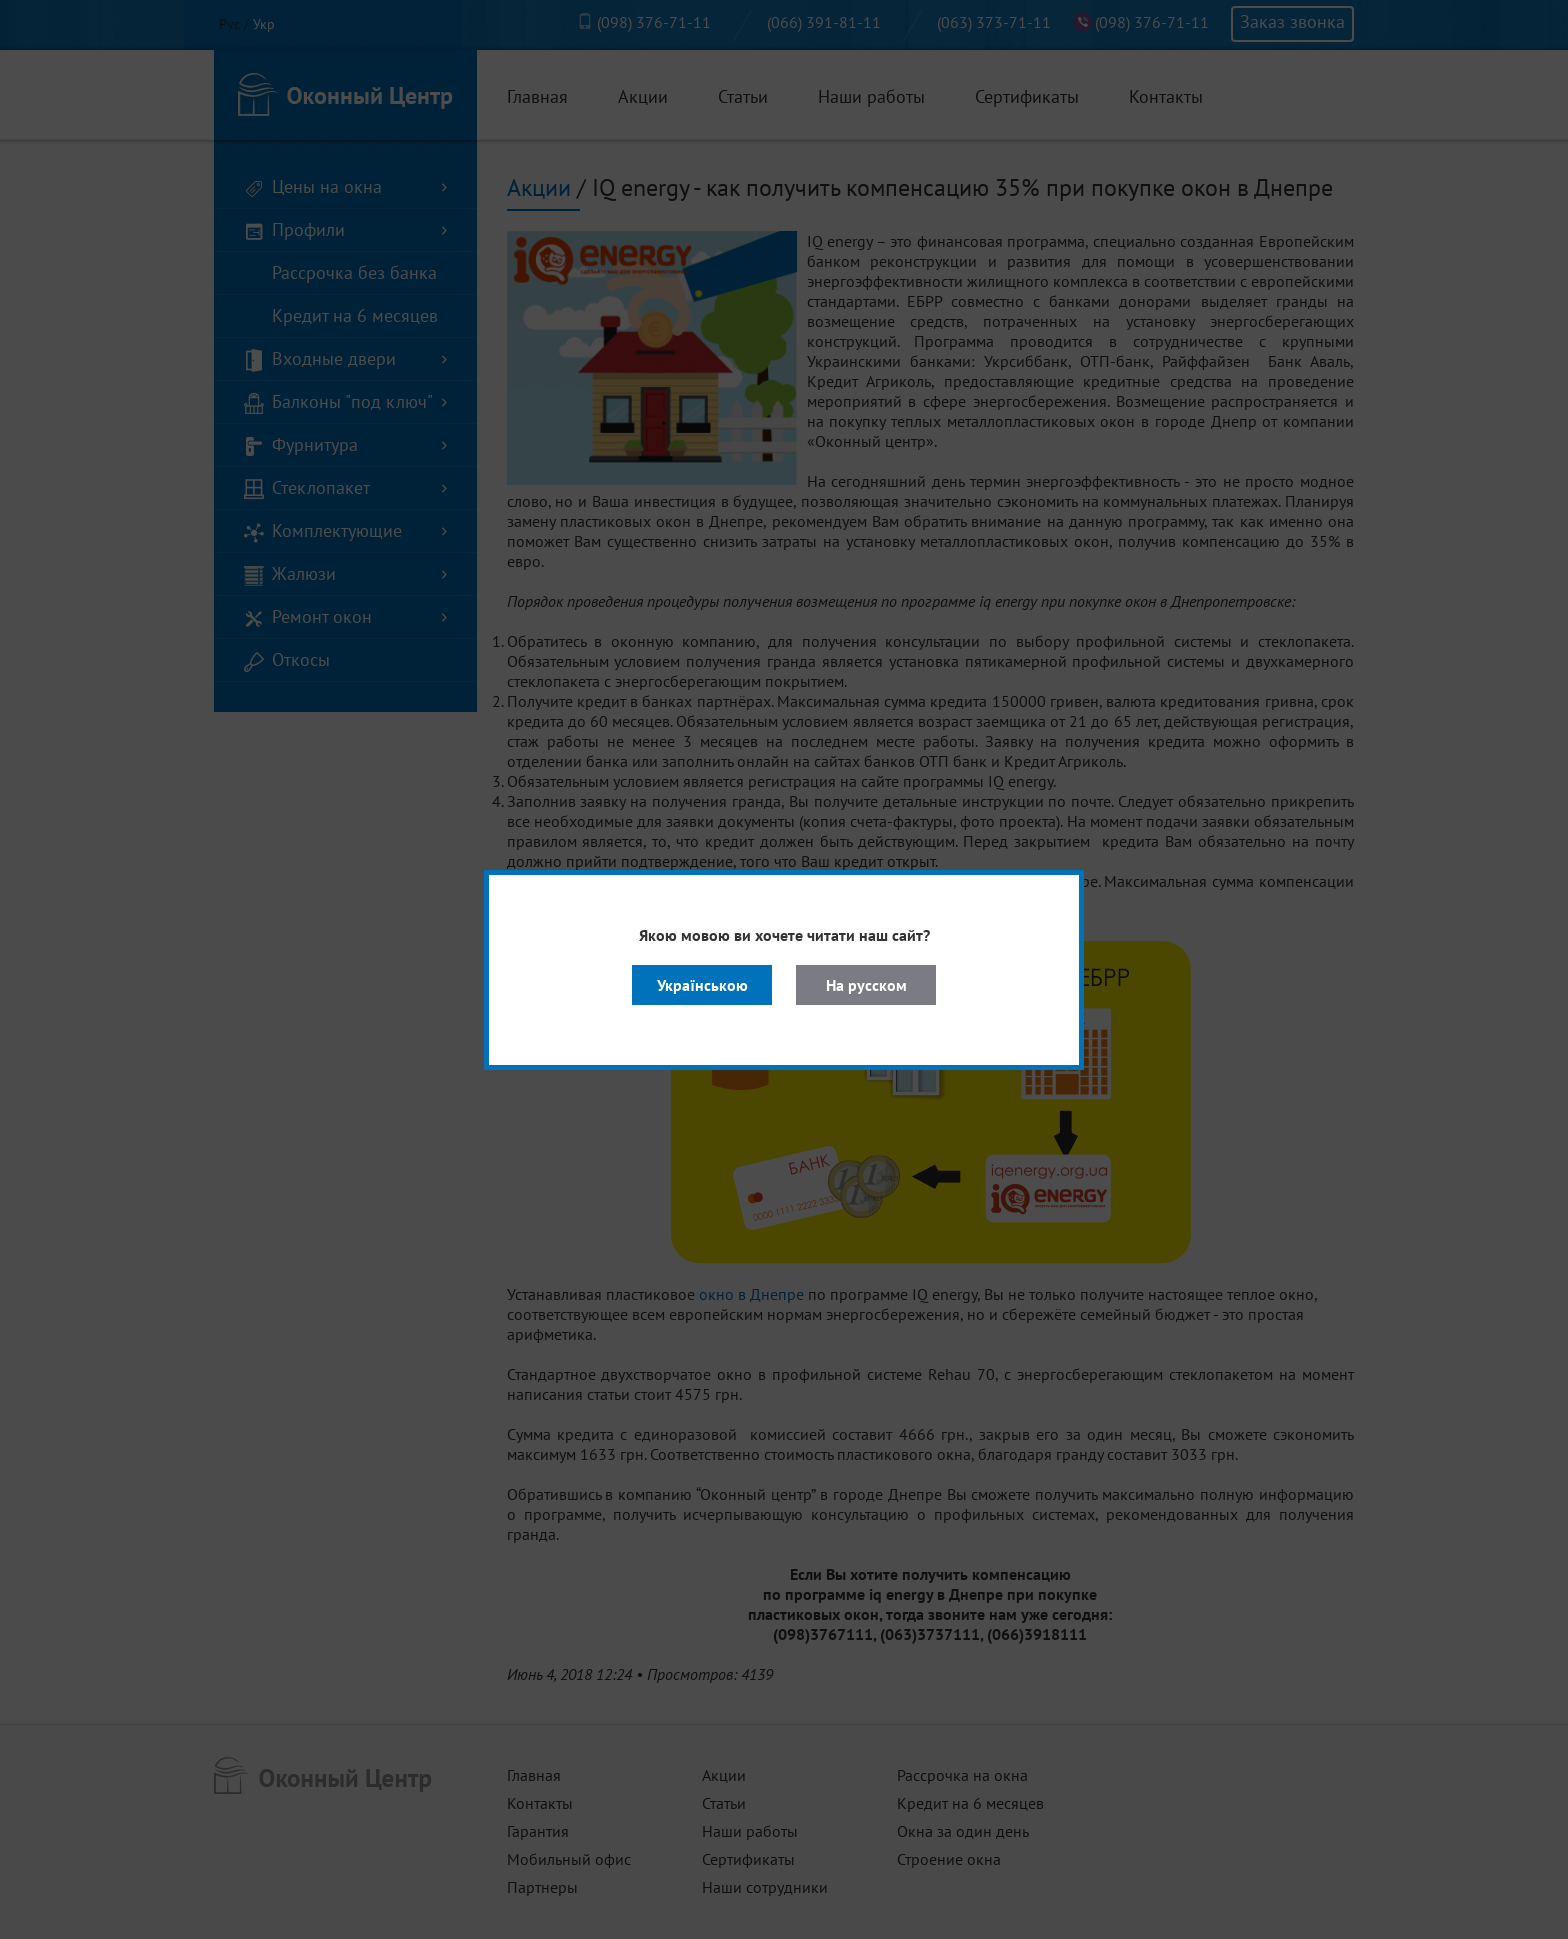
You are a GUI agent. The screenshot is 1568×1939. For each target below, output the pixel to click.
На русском (866, 985)
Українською (702, 985)
